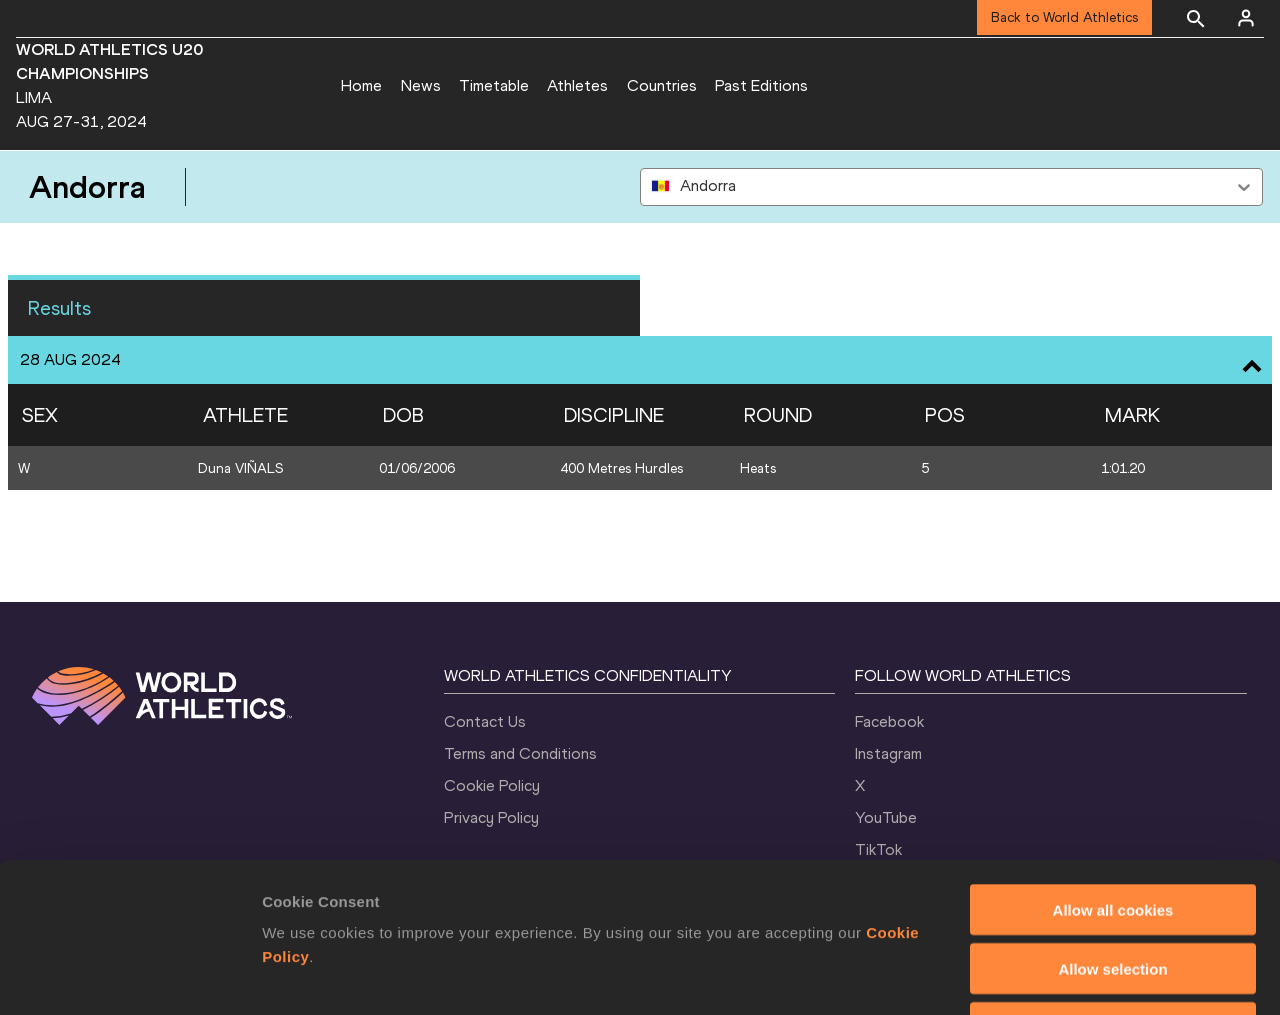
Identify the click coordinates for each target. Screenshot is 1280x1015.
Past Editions (761, 85)
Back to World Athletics (1064, 17)
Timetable (494, 85)
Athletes (577, 85)
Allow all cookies (1113, 769)
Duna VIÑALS (240, 468)
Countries (662, 85)
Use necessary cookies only (1113, 887)
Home (361, 85)
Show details (1049, 975)
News (421, 85)
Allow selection (1112, 828)
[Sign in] (1246, 18)
